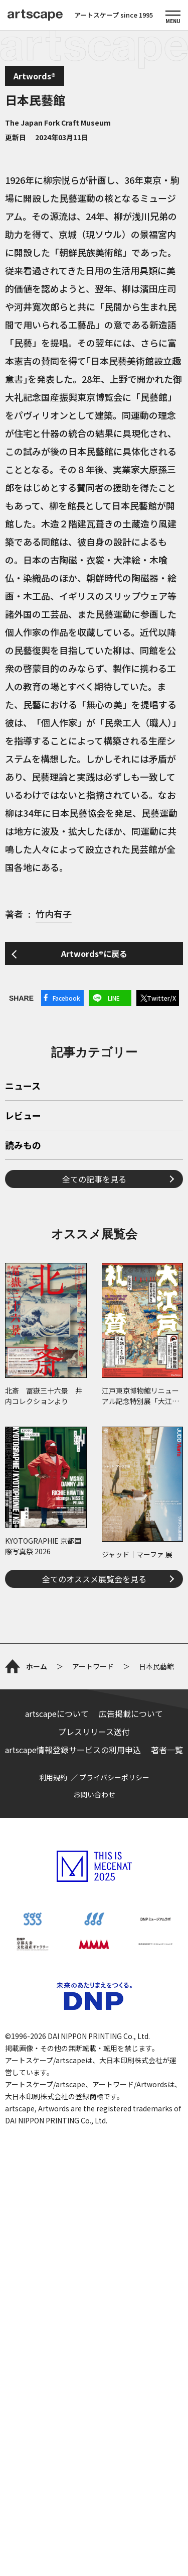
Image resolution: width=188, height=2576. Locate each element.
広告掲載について (131, 2075)
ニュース (23, 1227)
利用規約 (53, 2139)
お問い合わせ (94, 2156)
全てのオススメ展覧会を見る (94, 1719)
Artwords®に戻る (94, 953)
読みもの (23, 1286)
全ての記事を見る (94, 1320)
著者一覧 (167, 2111)
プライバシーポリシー (114, 2139)
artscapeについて (57, 2075)
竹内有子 (54, 913)
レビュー (23, 1256)
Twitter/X (161, 998)
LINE (114, 998)
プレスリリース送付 (94, 2093)
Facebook (66, 998)
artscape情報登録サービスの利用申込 (73, 2111)
